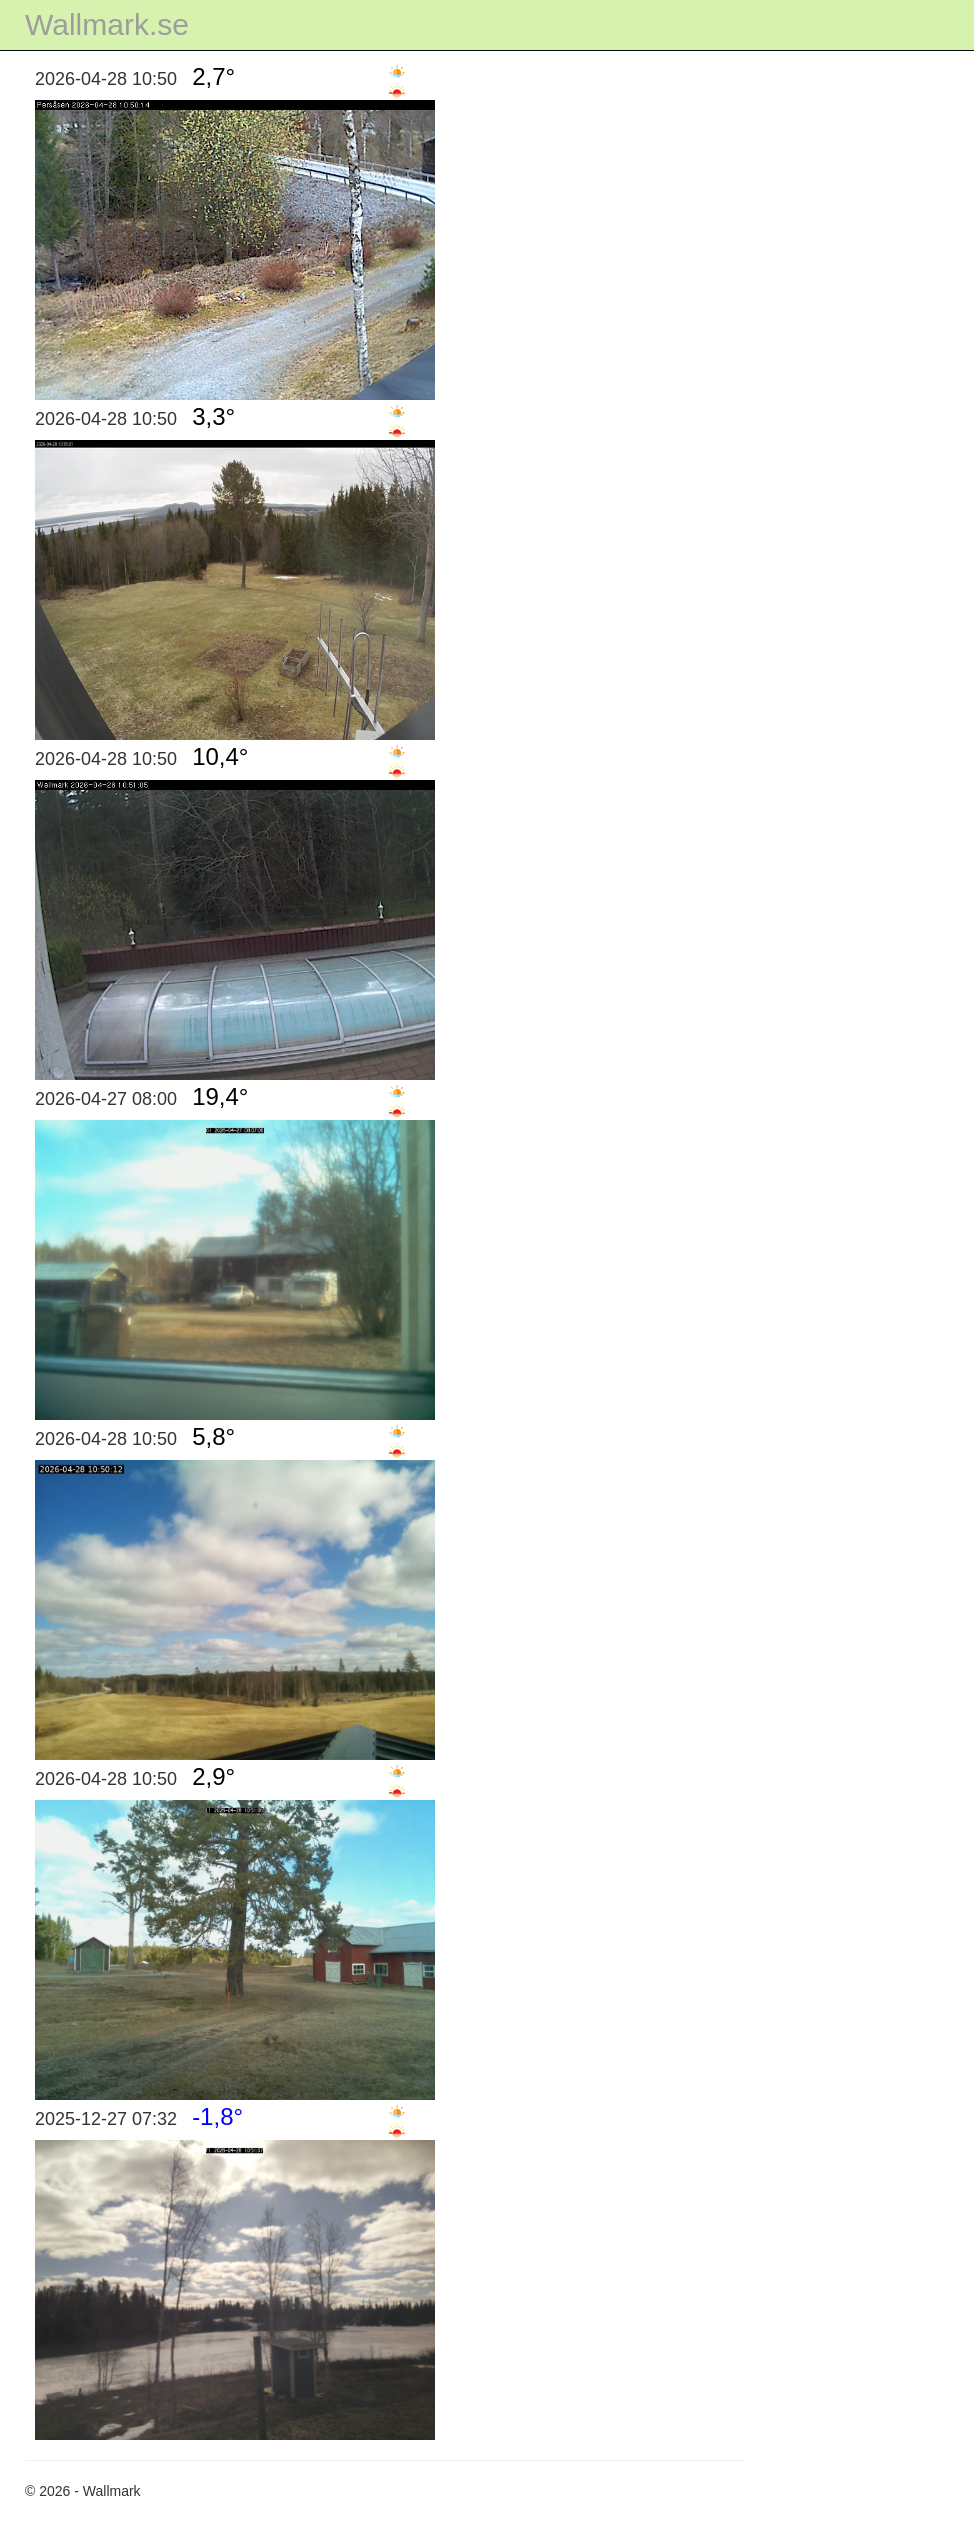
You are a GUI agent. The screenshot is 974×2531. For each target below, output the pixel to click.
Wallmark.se (107, 24)
